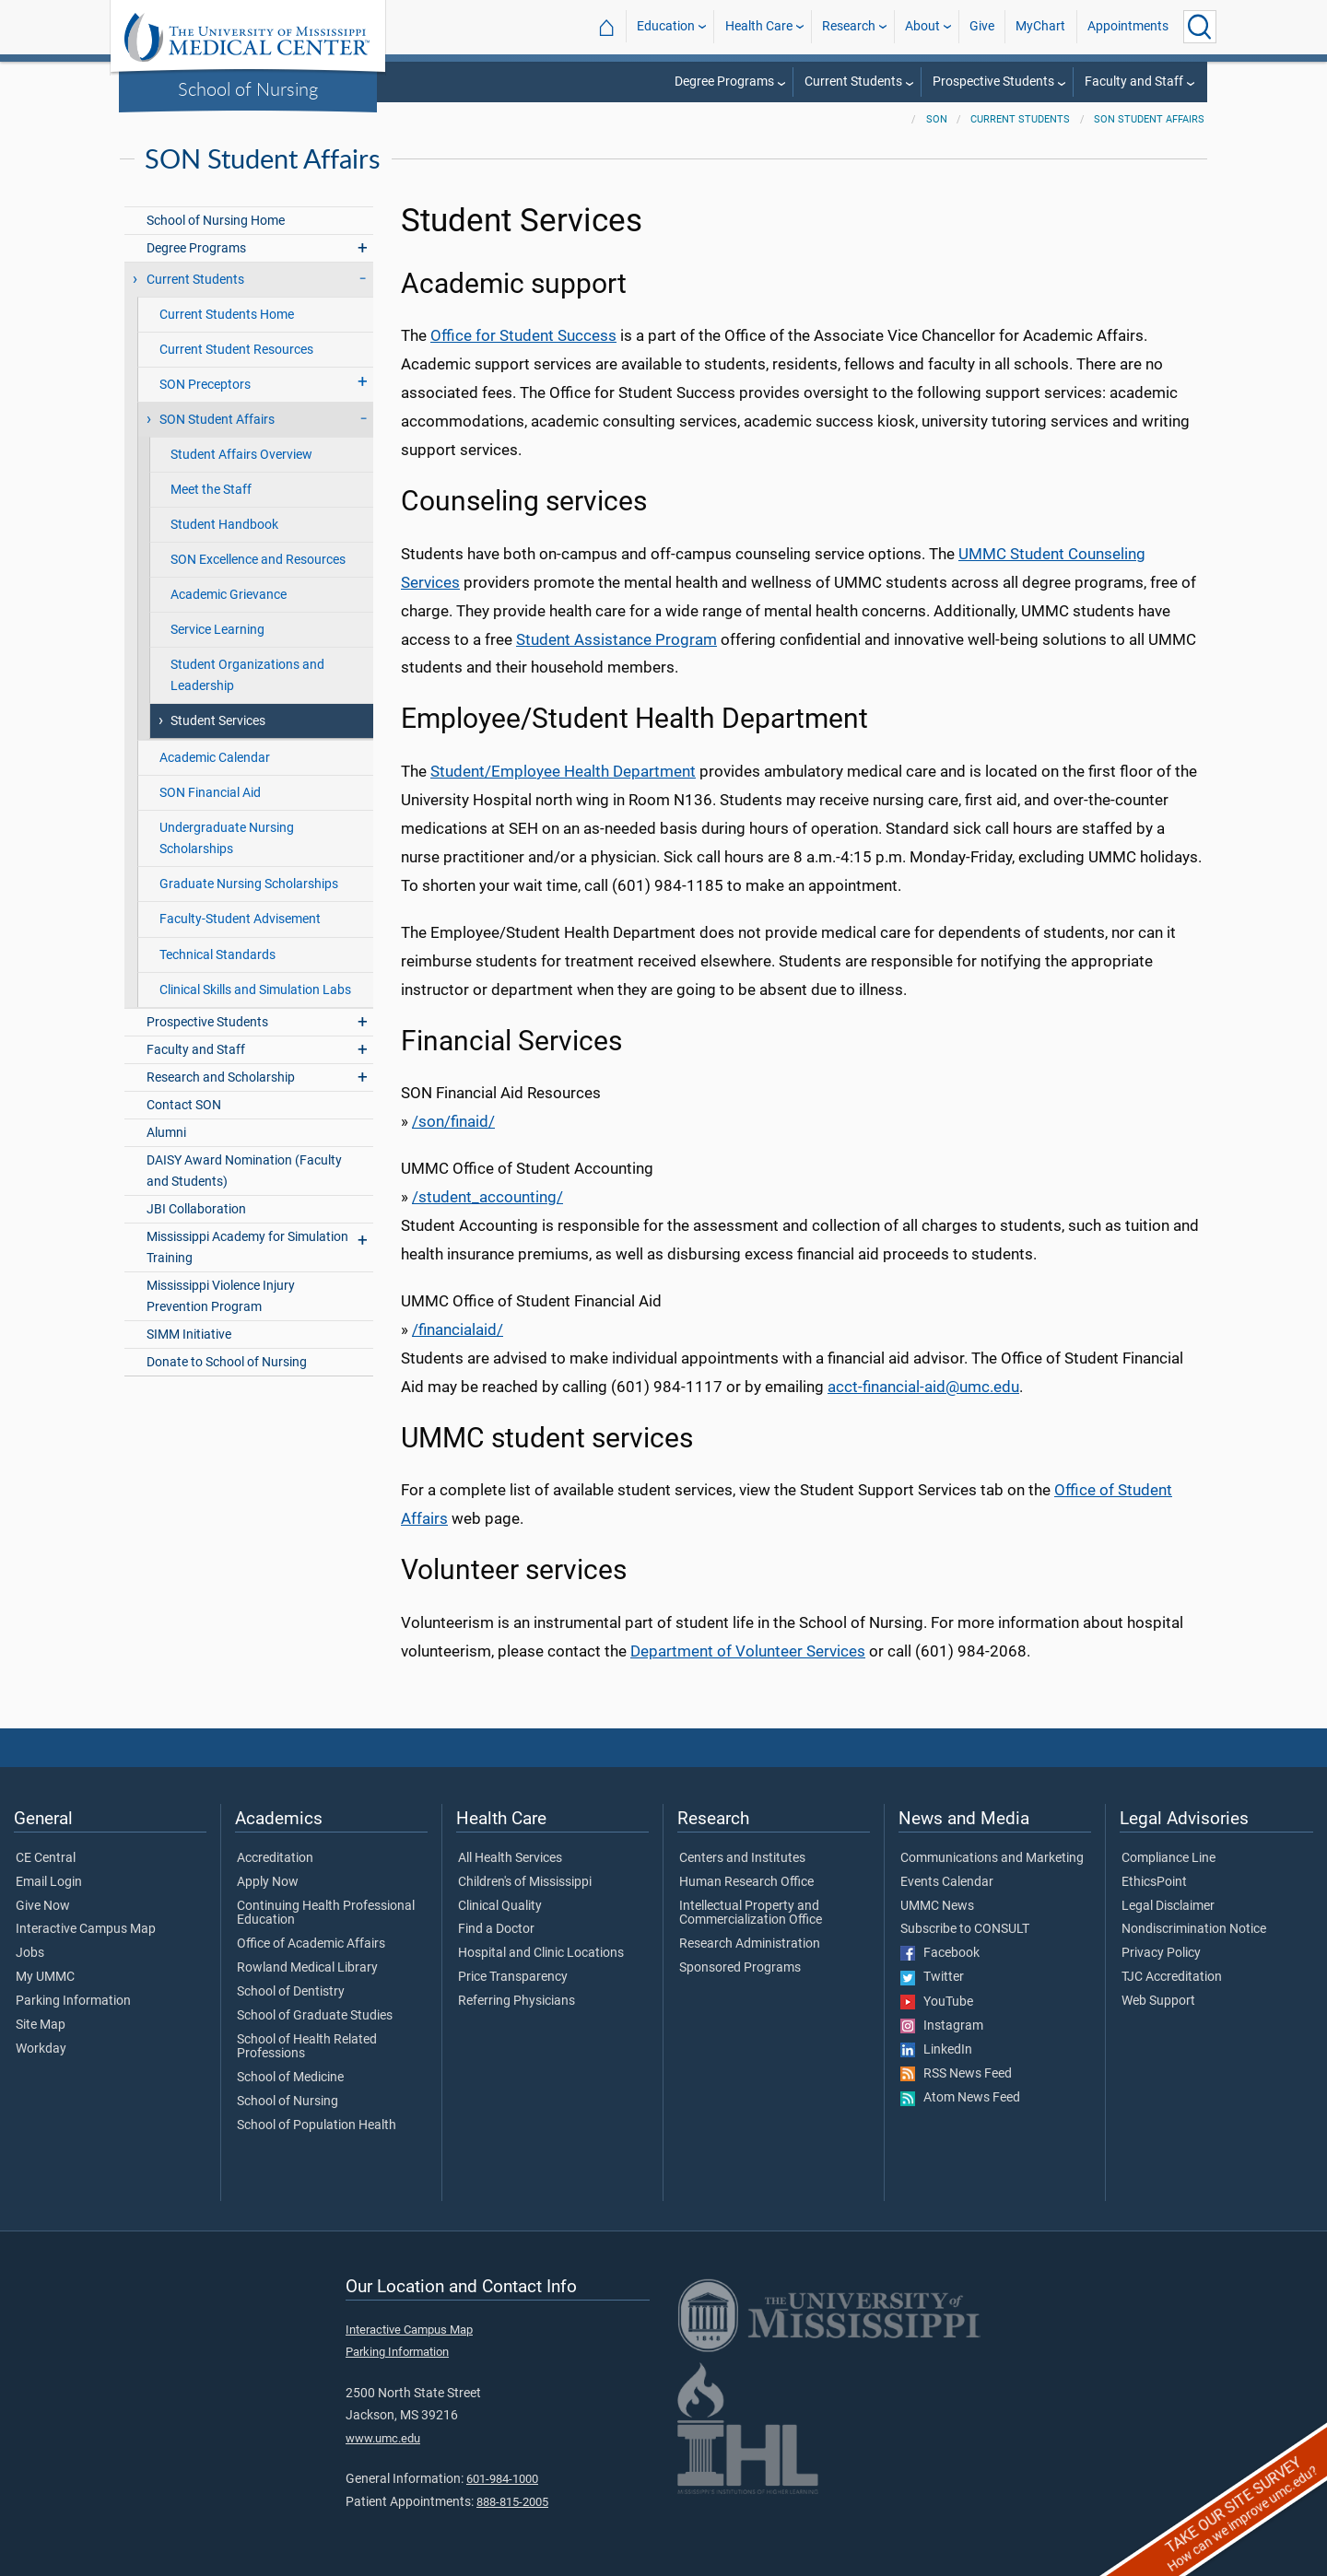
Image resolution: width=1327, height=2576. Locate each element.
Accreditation (275, 1858)
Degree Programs (724, 81)
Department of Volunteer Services (747, 1651)
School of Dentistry (291, 1992)
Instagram (941, 2026)
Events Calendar (946, 1882)
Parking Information (73, 2001)
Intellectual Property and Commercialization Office (750, 1913)
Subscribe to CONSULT (964, 1929)
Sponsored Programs (740, 1968)
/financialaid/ (457, 1329)
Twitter (932, 1977)
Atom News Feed (960, 2097)
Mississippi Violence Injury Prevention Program (221, 1296)
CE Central (46, 1858)
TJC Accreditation (1171, 1977)
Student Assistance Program (616, 639)
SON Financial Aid (210, 793)
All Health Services (510, 1858)
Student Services (217, 721)
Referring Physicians (516, 2001)
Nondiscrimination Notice (1193, 1929)
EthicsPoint (1154, 1882)
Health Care (759, 26)
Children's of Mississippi (525, 1882)
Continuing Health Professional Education (326, 1913)
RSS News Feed (956, 2074)
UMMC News (937, 1906)
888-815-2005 (512, 2502)
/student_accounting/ (487, 1197)
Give (981, 26)
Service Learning (217, 630)
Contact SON (184, 1105)
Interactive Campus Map (86, 1929)
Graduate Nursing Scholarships (248, 884)
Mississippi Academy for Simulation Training (247, 1247)
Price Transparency (513, 1977)
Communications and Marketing (992, 1858)
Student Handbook (224, 525)
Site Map (40, 2025)
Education (666, 26)
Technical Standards (217, 955)
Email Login (49, 1882)
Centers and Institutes (742, 1858)
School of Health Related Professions (307, 2047)
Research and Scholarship (221, 1077)
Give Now (43, 1906)
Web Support (1158, 2001)
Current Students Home (226, 314)
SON (936, 119)
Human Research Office (746, 1882)
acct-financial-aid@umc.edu (923, 1386)
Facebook (940, 1953)
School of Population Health (316, 2125)
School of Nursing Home (216, 220)
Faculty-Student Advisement (240, 919)
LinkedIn (936, 2050)
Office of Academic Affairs (311, 1944)
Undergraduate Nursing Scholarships (226, 838)
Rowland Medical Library (307, 1968)
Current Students (853, 81)
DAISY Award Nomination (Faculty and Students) (244, 1171)
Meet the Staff (211, 490)
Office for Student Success (523, 335)
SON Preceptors (205, 384)
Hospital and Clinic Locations (541, 1953)
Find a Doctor (496, 1929)
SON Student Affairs (1149, 119)
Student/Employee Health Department (563, 771)
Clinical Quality (500, 1906)
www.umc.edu (383, 2438)
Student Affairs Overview (241, 455)
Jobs (30, 1953)
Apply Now (268, 1882)
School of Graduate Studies (315, 2015)
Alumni (166, 1133)
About (922, 26)
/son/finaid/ (453, 1121)
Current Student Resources (236, 349)
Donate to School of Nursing (227, 1362)
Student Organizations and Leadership (247, 675)
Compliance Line (1168, 1858)
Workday (41, 2049)
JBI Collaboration (196, 1209)
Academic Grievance (228, 595)
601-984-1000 (502, 2479)
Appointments (1127, 26)
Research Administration (749, 1944)
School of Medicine (290, 2077)
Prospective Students (993, 81)
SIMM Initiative (189, 1334)
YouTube (936, 2002)
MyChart (1040, 26)
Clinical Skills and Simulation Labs (255, 990)
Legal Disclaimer (1168, 1906)
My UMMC (45, 1977)
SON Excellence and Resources (258, 560)
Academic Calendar (214, 758)
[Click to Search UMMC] (1199, 26)
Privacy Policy (1161, 1953)
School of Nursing (248, 88)
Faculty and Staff (1134, 81)
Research (848, 26)
